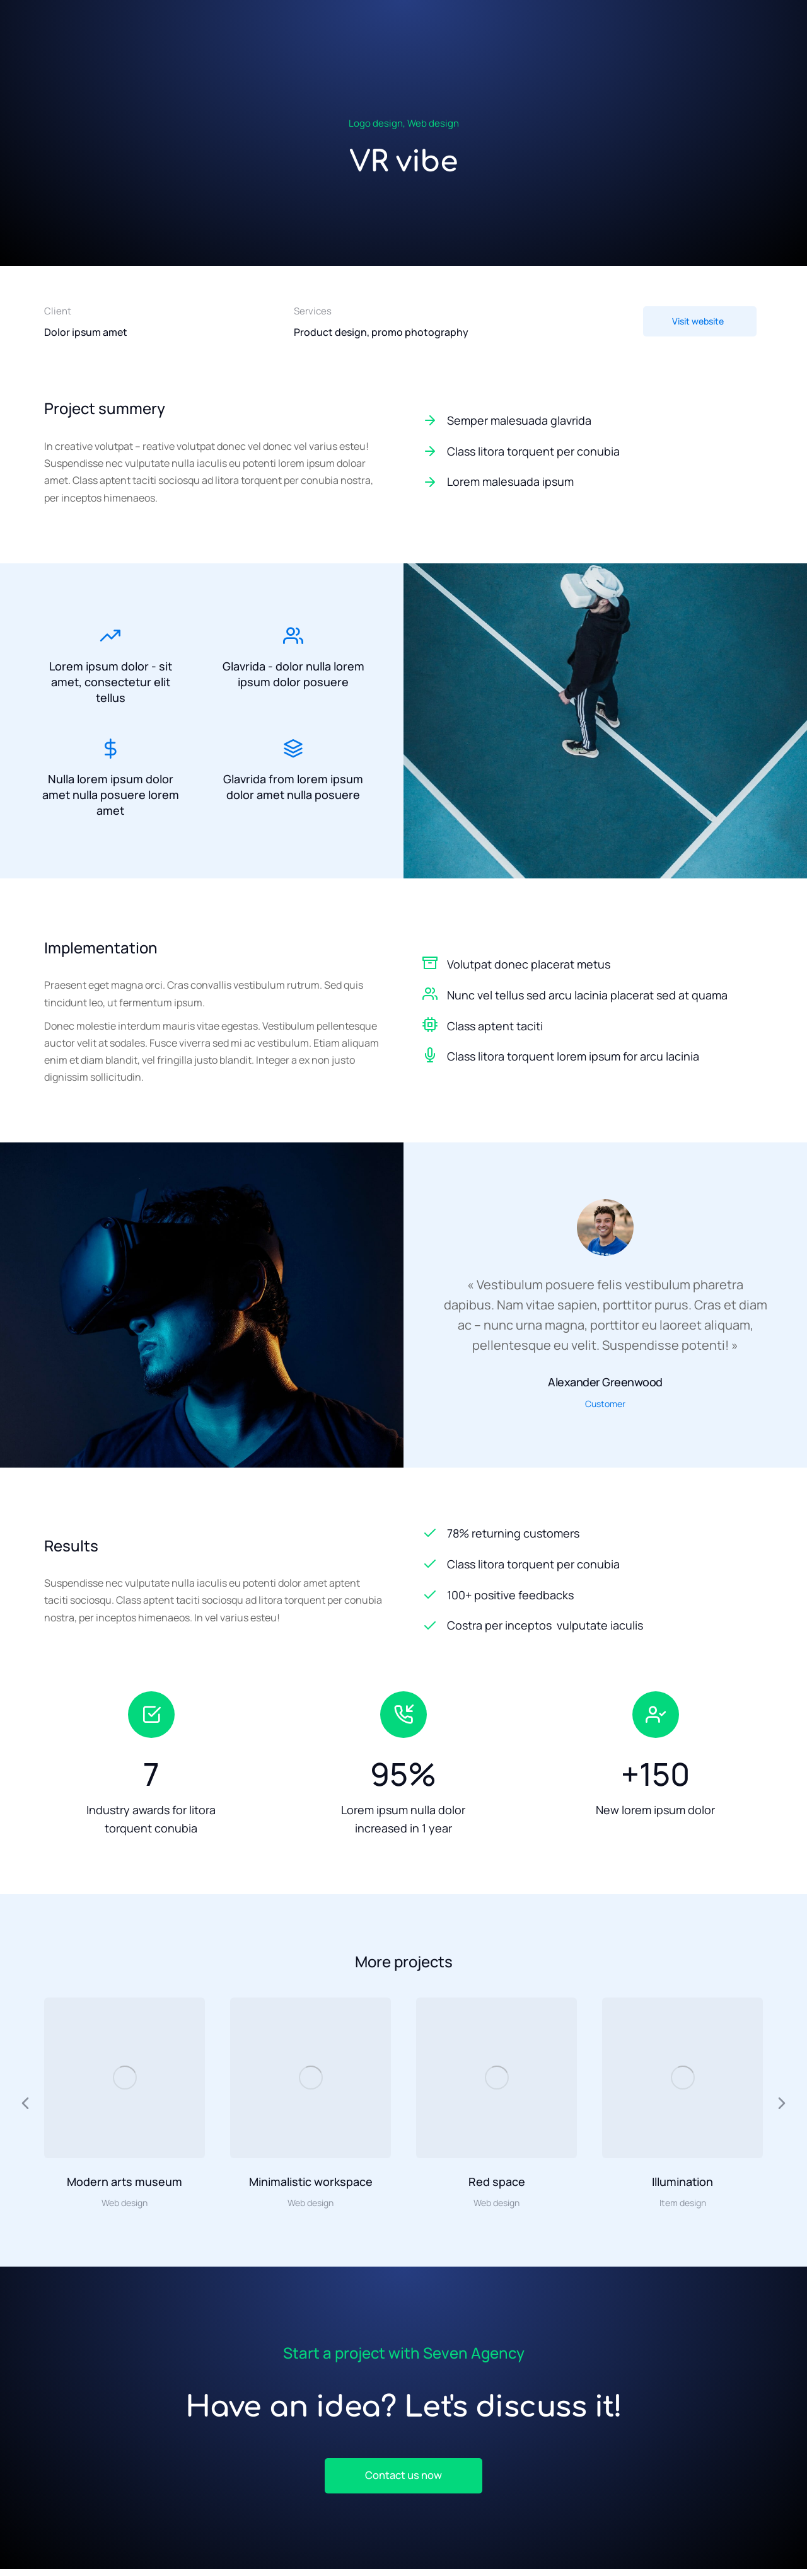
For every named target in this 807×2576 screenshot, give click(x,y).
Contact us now (403, 2480)
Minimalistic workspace (311, 2184)
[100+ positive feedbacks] (592, 1598)
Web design (433, 123)
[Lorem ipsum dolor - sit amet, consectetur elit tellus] (110, 633)
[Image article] (124, 2081)
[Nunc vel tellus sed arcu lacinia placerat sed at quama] (430, 996)
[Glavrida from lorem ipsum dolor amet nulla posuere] (293, 754)
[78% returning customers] (592, 1536)
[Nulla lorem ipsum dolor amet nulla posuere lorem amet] (110, 754)
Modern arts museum (124, 2184)
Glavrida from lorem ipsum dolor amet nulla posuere (293, 792)
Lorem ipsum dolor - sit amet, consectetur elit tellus (110, 679)
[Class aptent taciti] (430, 1027)
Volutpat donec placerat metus (528, 967)
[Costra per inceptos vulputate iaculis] (592, 1629)
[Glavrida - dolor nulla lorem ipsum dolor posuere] (293, 633)
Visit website (698, 321)
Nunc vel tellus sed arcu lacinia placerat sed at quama (587, 998)
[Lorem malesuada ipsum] (592, 482)
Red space (496, 2184)
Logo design (376, 123)
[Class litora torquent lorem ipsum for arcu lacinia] (430, 1058)
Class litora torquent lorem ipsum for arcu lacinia (573, 1059)
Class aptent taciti (495, 1029)
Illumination (682, 2184)
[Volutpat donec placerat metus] (430, 966)
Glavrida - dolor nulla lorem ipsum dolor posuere (293, 671)
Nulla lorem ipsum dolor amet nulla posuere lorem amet (110, 800)
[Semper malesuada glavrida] (592, 420)
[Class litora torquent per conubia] (592, 451)
